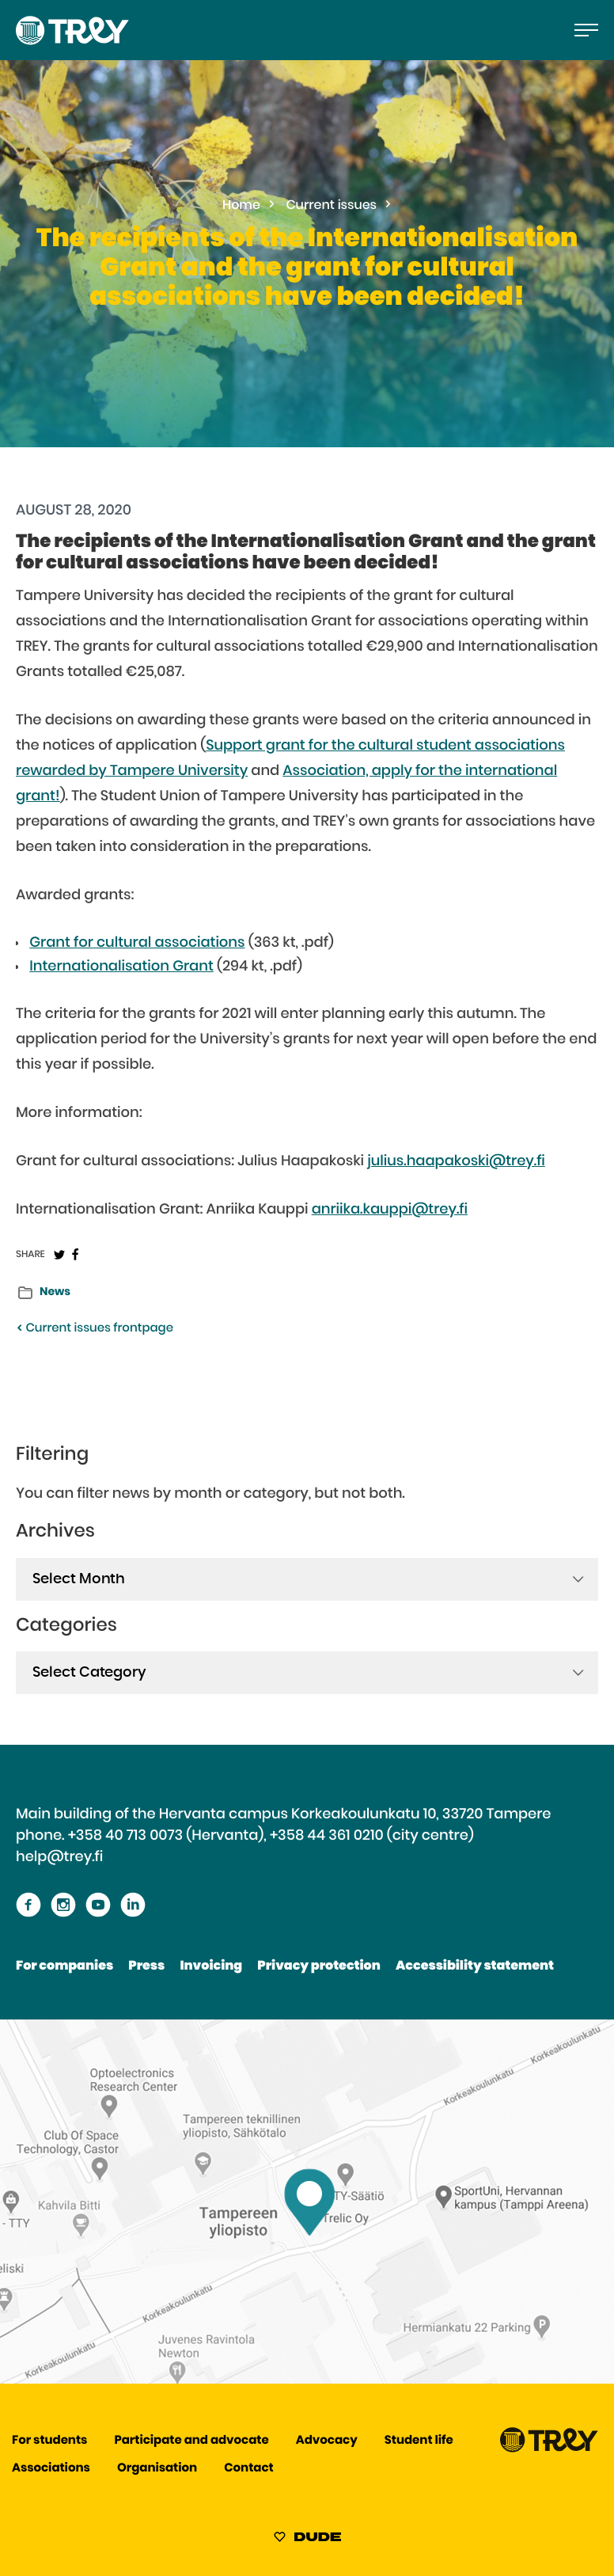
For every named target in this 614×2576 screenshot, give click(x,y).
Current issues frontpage (94, 1329)
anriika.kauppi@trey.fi (390, 1210)
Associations (51, 2469)
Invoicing (211, 1966)
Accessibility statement (475, 1966)
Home (241, 205)
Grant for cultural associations (136, 943)
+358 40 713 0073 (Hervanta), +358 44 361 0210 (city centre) (271, 1836)
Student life (419, 2441)
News (55, 1291)
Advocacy (327, 2441)
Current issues (331, 205)
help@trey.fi (59, 1857)
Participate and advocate (192, 2441)
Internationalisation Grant (121, 966)
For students (49, 2441)
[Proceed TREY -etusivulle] (549, 2449)
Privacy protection (318, 1966)
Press (146, 1966)
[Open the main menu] (586, 30)
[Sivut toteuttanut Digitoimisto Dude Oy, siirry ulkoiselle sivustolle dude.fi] (307, 2539)
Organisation (157, 2469)
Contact (248, 2469)
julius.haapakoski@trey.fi (456, 1161)
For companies (64, 1966)
